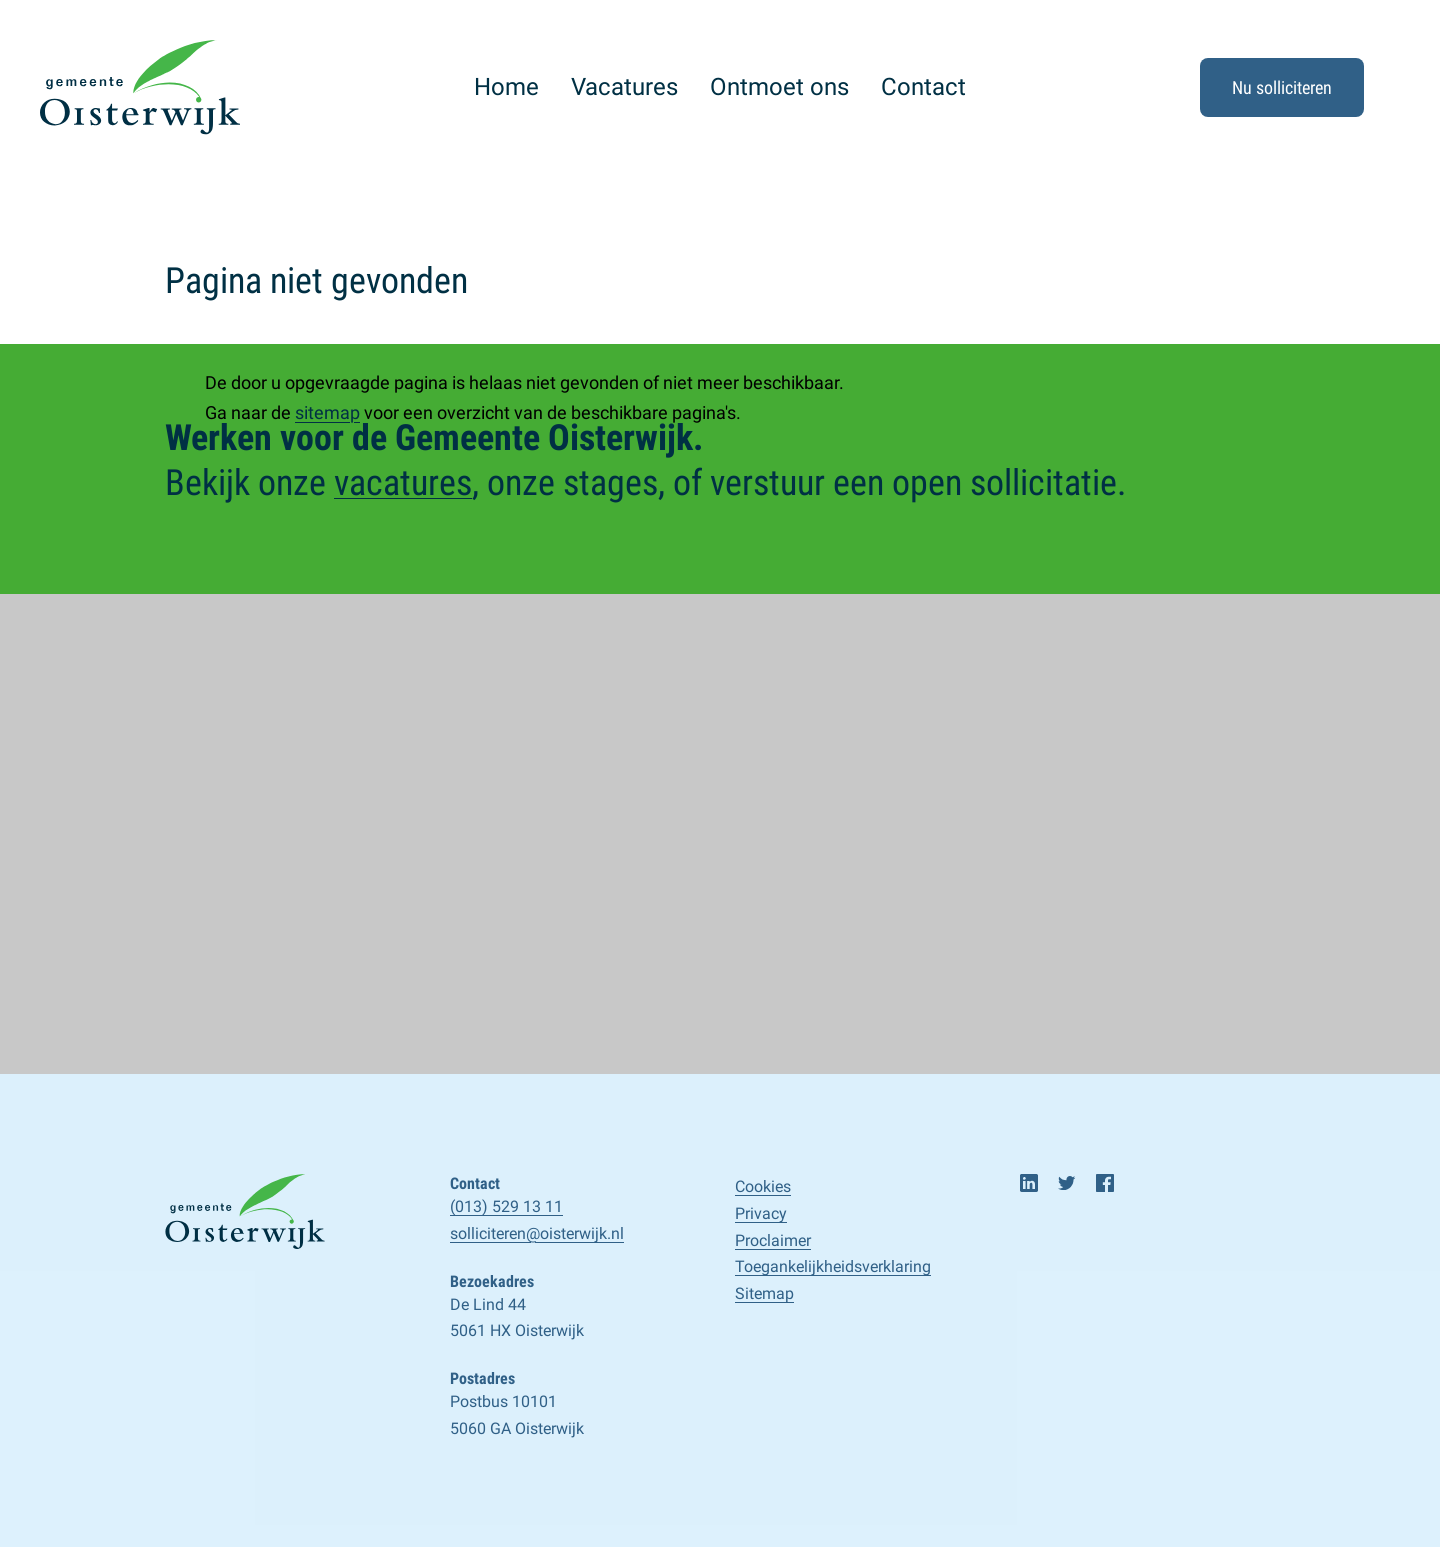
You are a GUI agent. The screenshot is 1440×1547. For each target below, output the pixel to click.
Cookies (763, 1186)
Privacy (761, 1213)
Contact (923, 87)
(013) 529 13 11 (506, 1206)
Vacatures (624, 87)
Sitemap (764, 1293)
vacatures (403, 483)
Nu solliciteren (1282, 87)
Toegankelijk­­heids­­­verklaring (833, 1266)
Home (506, 87)
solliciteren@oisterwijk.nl (537, 1233)
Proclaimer (773, 1240)
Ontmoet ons (779, 87)
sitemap (327, 412)
